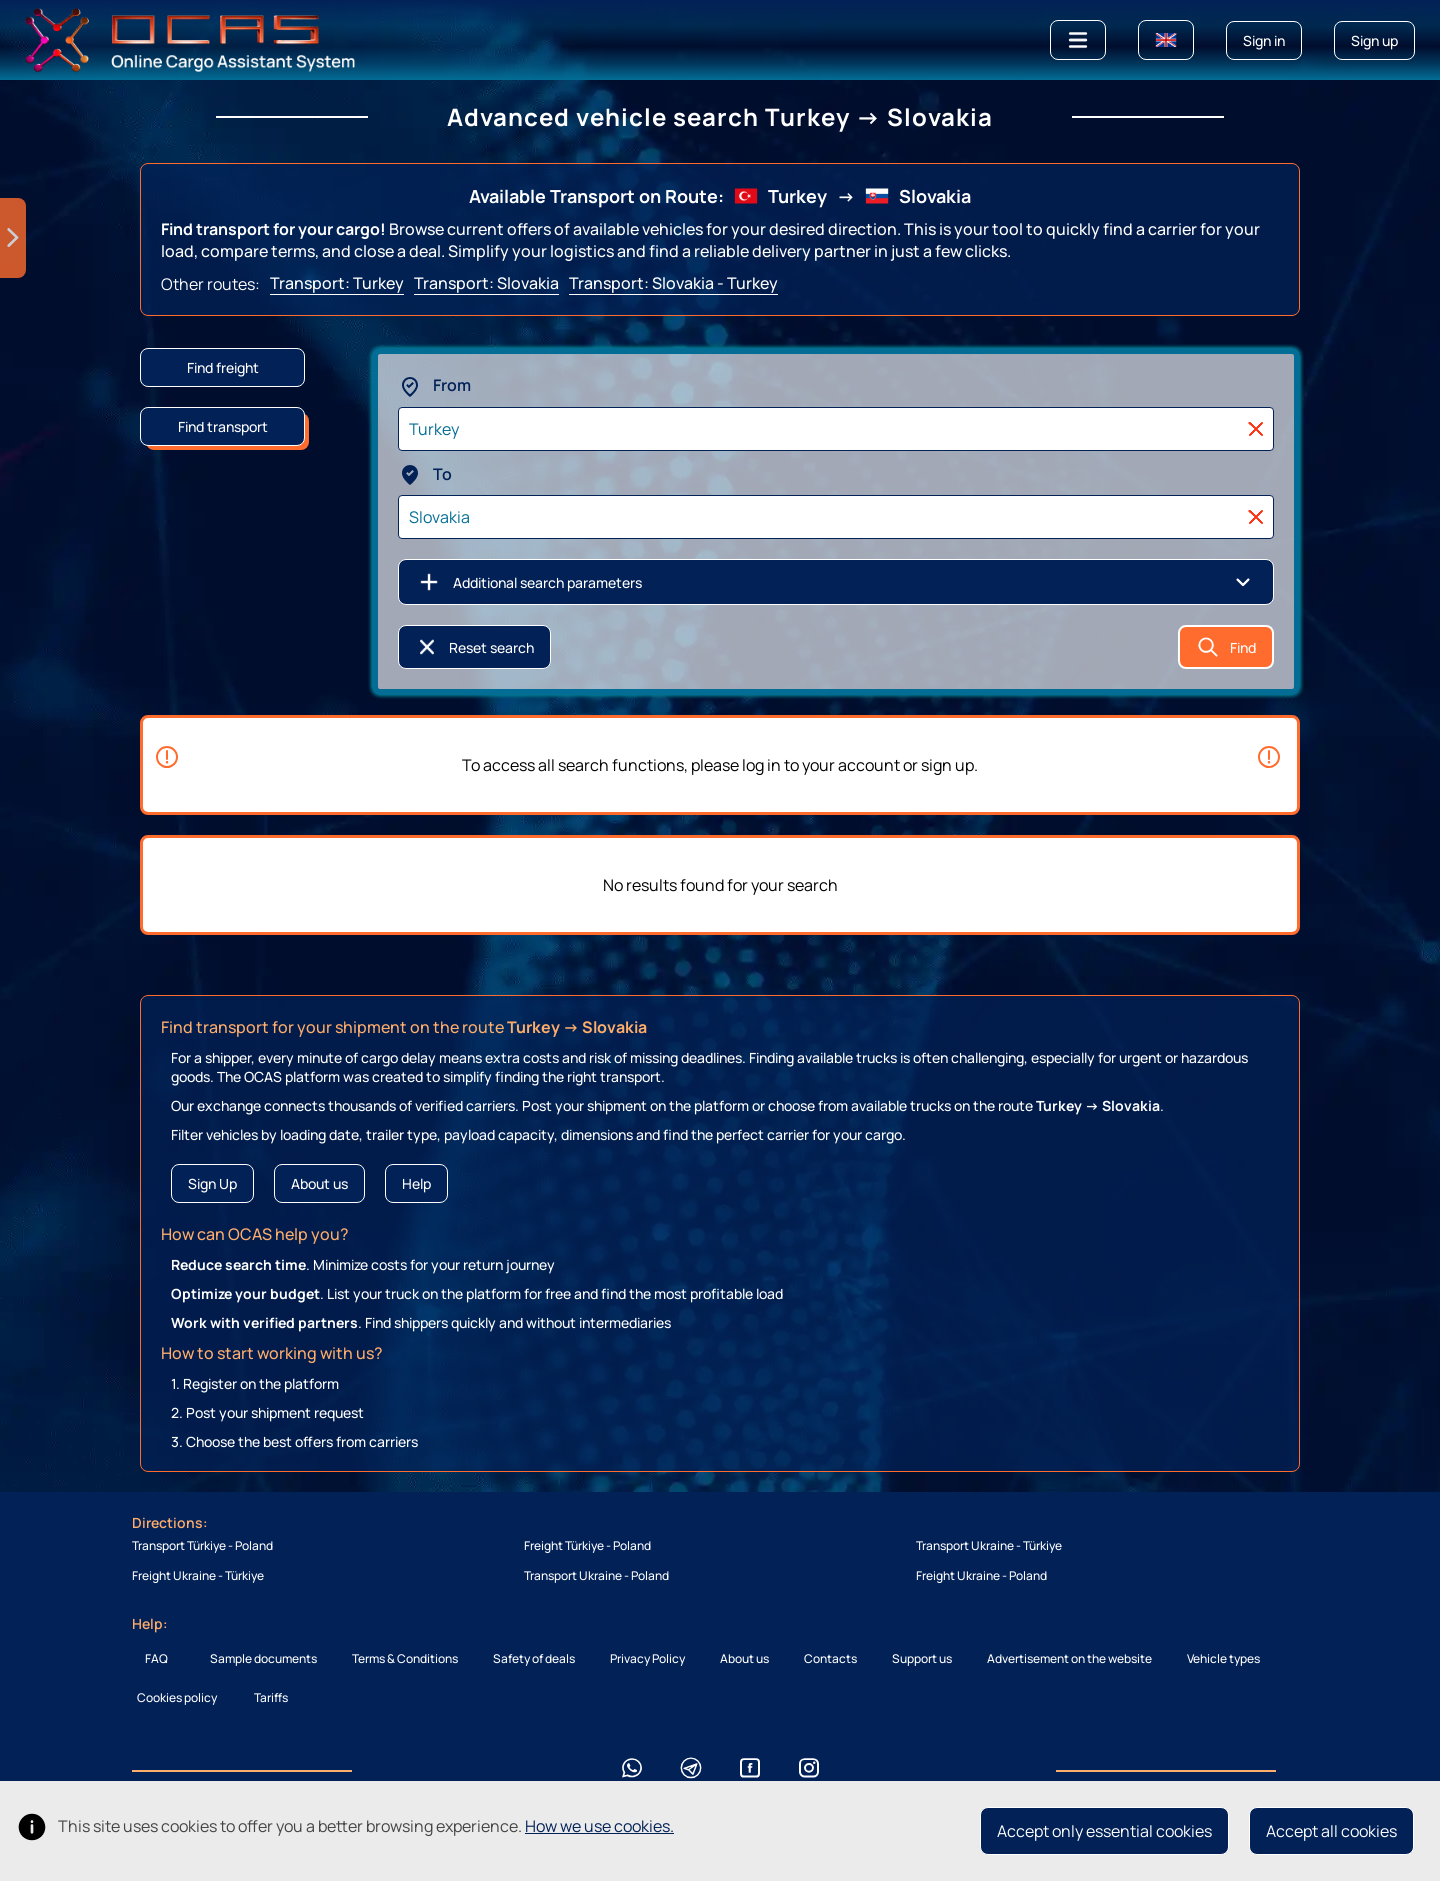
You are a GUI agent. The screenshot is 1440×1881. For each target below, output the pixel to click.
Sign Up (212, 1183)
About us (319, 1183)
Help (416, 1183)
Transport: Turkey (337, 283)
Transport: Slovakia (486, 283)
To (425, 474)
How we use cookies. (599, 1826)
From (434, 385)
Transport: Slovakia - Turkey (673, 283)
